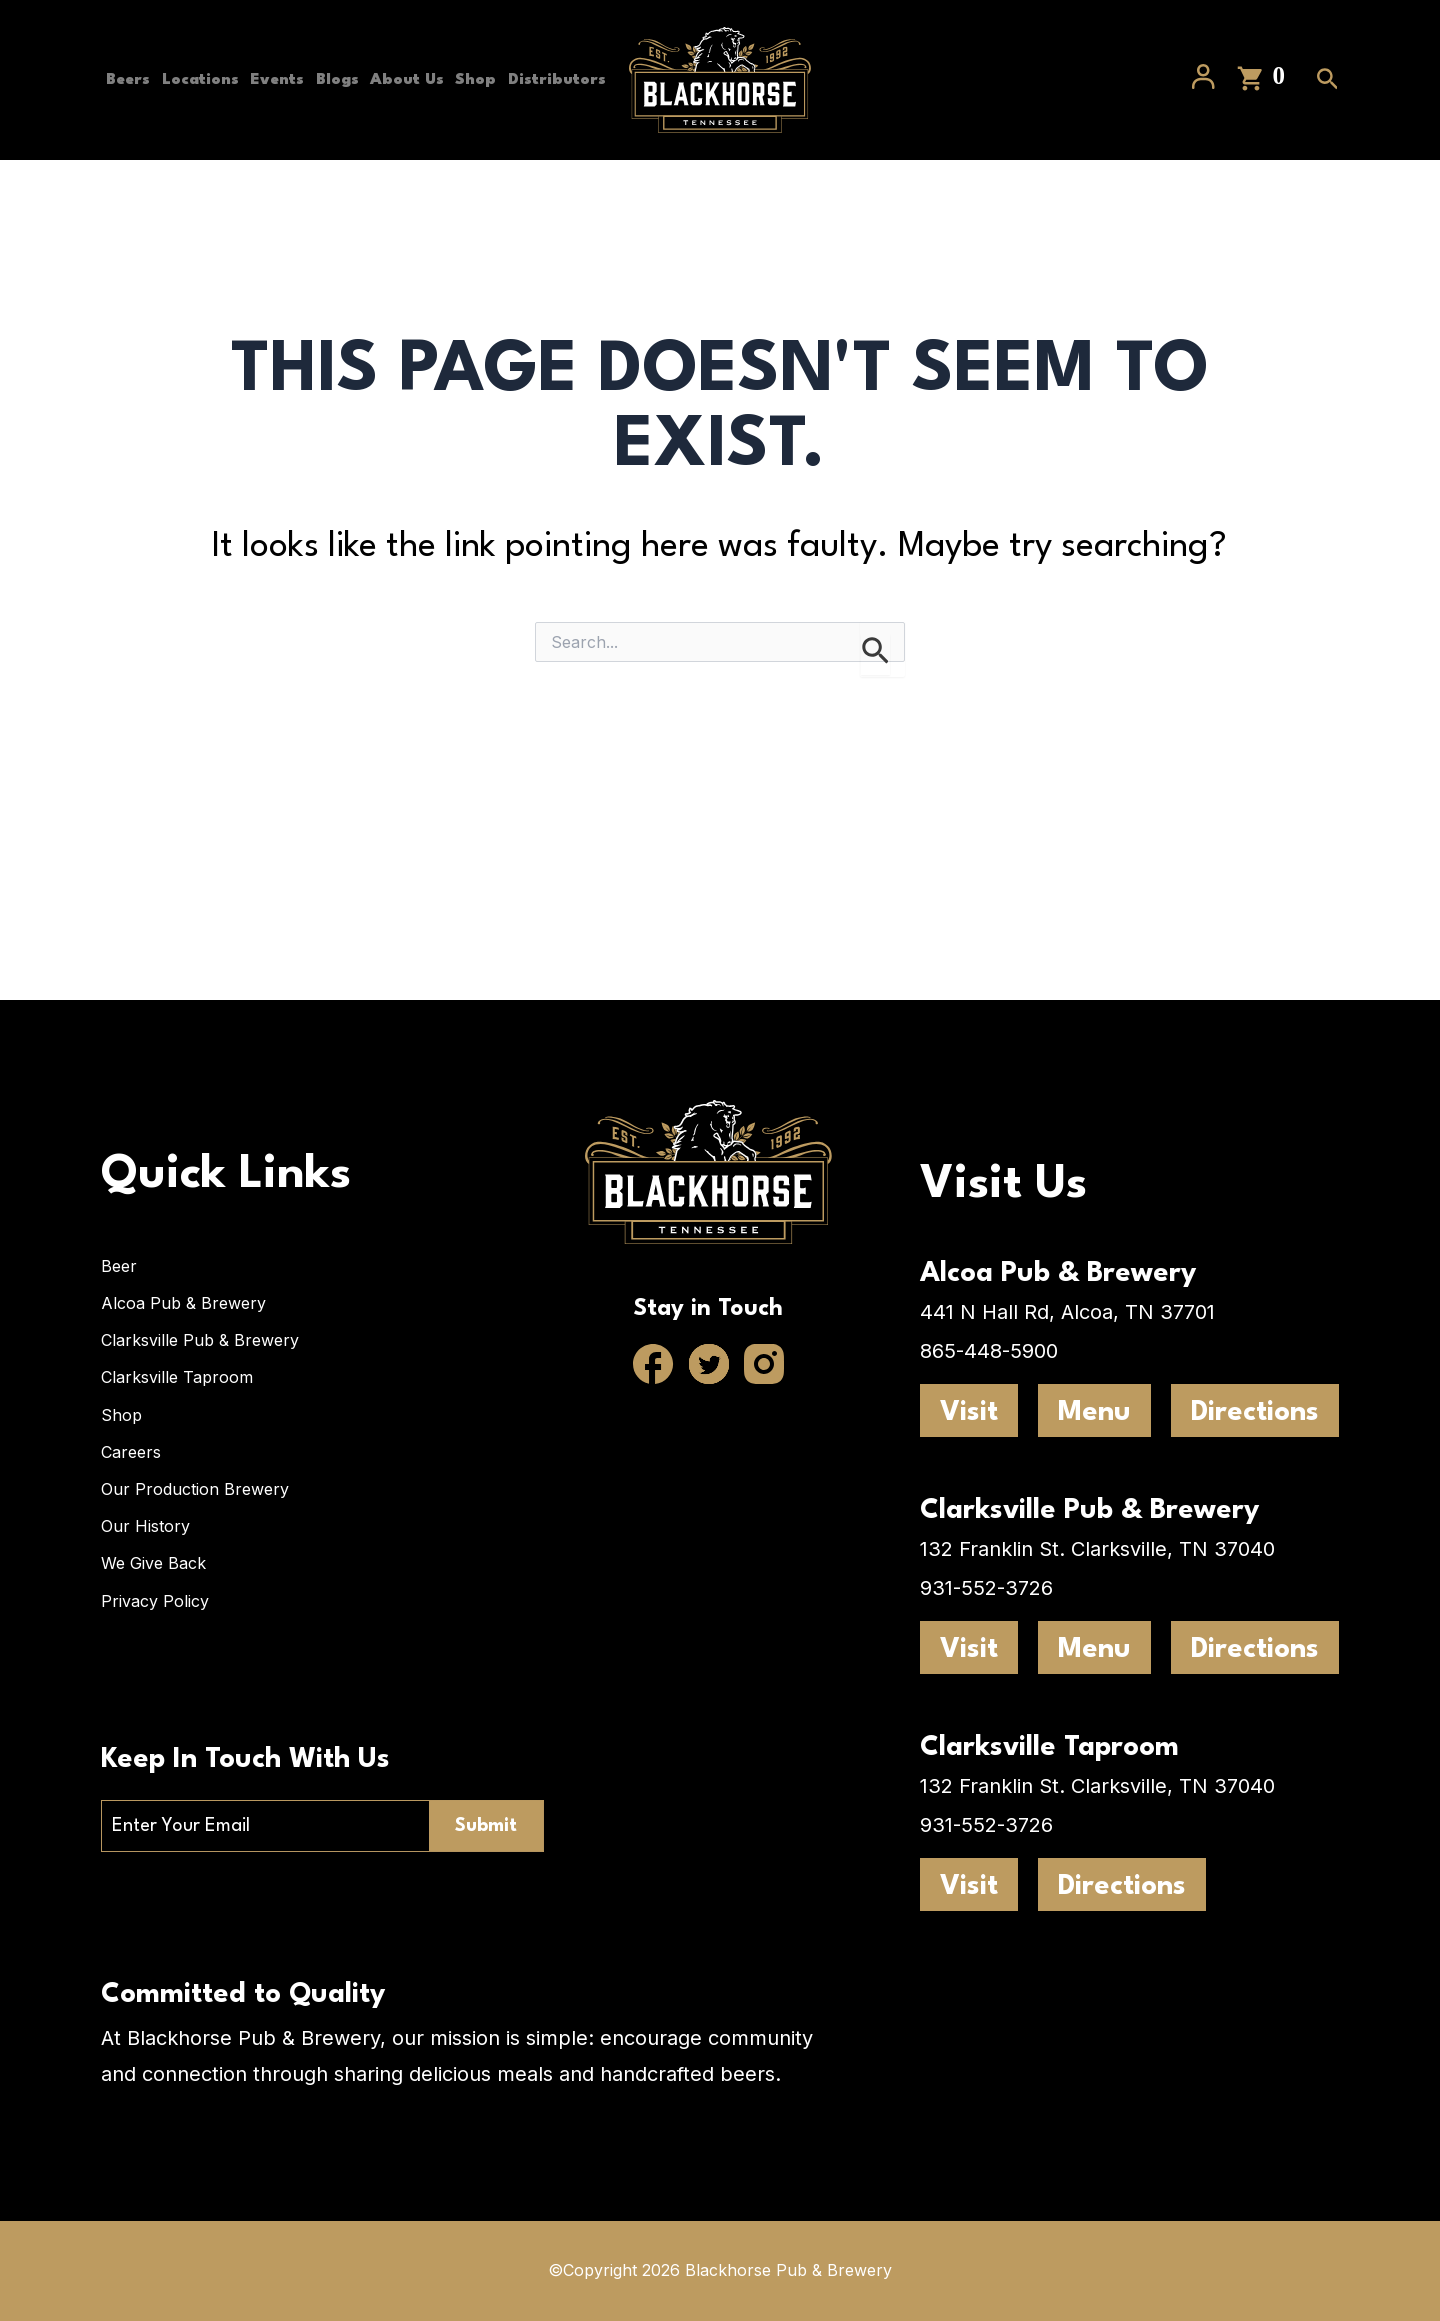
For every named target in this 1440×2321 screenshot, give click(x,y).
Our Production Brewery (195, 1488)
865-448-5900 (989, 1348)
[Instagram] (764, 1363)
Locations (198, 80)
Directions (1255, 1410)
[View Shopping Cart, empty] (1263, 160)
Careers (131, 1451)
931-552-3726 (986, 1585)
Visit (969, 1410)
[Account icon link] (1203, 160)
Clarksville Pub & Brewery (200, 1338)
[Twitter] (709, 1363)
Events (279, 80)
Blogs (342, 80)
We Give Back (153, 1563)
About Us (416, 80)
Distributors (150, 240)
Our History (145, 1526)
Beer (119, 1263)
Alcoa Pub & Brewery (183, 1301)
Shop (488, 80)
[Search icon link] (1328, 163)
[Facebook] (653, 1363)
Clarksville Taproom (177, 1376)
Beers (123, 80)
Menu (1094, 1410)
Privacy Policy (155, 1601)
